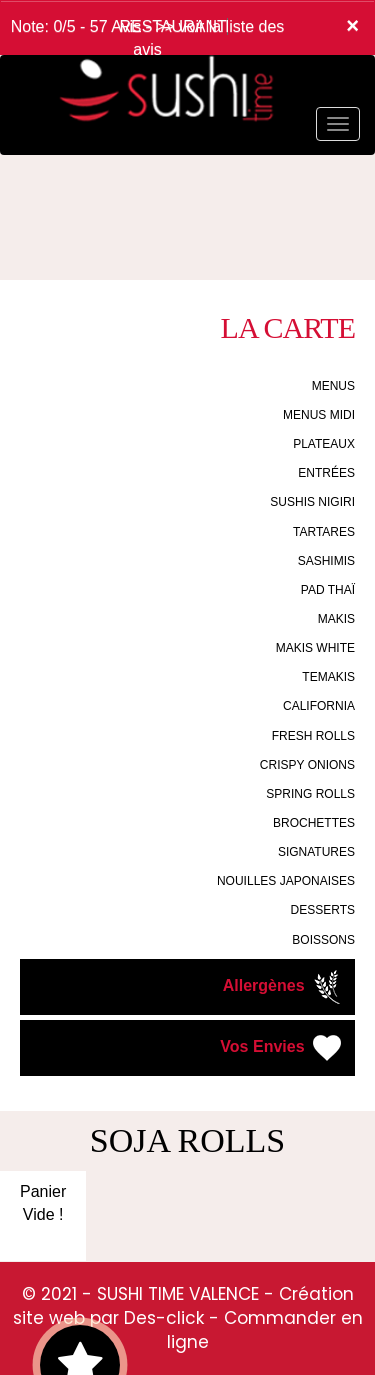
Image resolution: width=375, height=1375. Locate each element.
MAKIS (336, 619)
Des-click (164, 1318)
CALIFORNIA (319, 706)
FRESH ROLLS (313, 736)
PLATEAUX (324, 444)
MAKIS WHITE (315, 648)
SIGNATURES (316, 852)
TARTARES (324, 532)
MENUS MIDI (319, 415)
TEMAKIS (328, 677)
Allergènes (284, 987)
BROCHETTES (314, 823)
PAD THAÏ (328, 590)
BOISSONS (323, 940)
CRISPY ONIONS (307, 765)
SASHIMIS (326, 561)
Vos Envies (282, 1048)
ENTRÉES (326, 473)
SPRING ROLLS (310, 794)
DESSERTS (323, 910)
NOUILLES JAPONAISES (286, 881)
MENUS (333, 386)
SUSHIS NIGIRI (312, 502)
